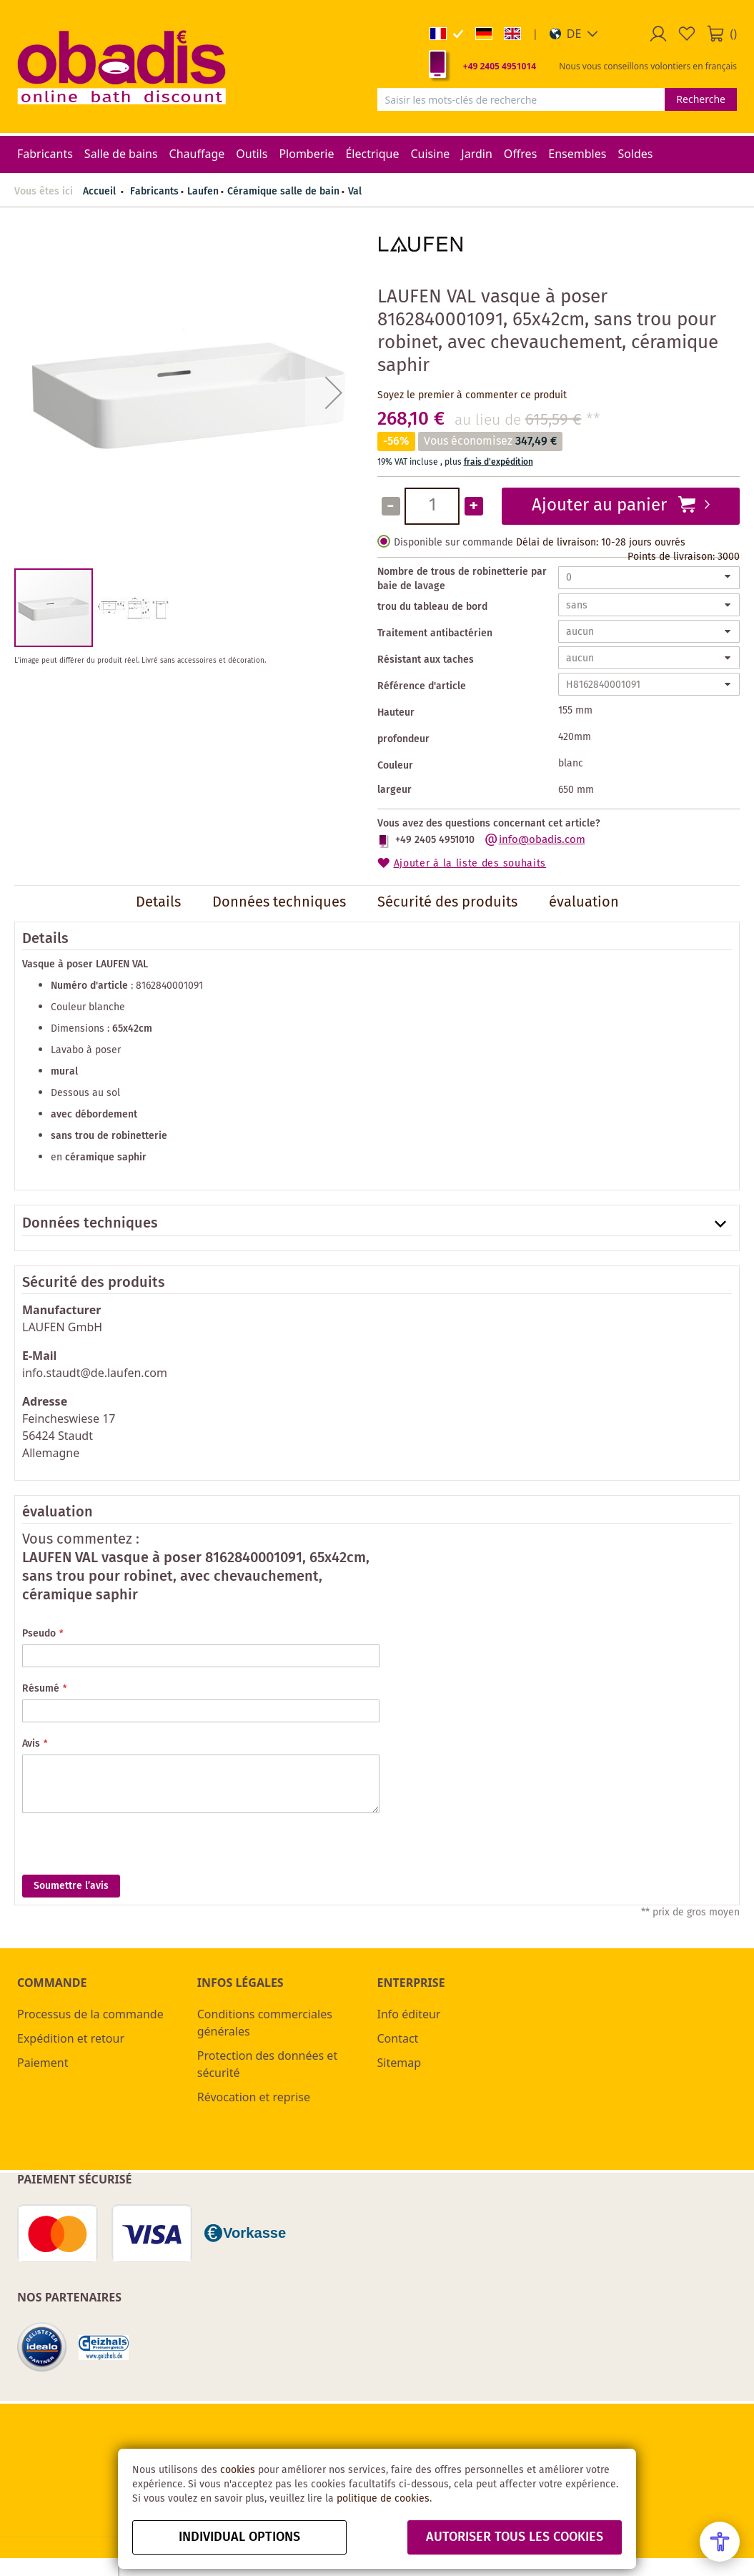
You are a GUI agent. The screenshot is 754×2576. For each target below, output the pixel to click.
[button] (574, 33)
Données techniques (90, 1224)
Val (355, 191)
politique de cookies (383, 2499)
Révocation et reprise (253, 2097)
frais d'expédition (498, 462)
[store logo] (121, 66)
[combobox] (521, 99)
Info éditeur (409, 2014)
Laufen (203, 191)
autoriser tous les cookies (514, 2537)
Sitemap (399, 2063)
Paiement (42, 2063)
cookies (237, 2470)
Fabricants (154, 191)
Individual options (239, 2537)
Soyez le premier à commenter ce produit (472, 395)
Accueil (99, 191)
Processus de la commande (90, 2014)
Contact (398, 2038)
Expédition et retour (70, 2038)
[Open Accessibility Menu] (720, 2542)
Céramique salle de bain (283, 191)
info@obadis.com (542, 840)
